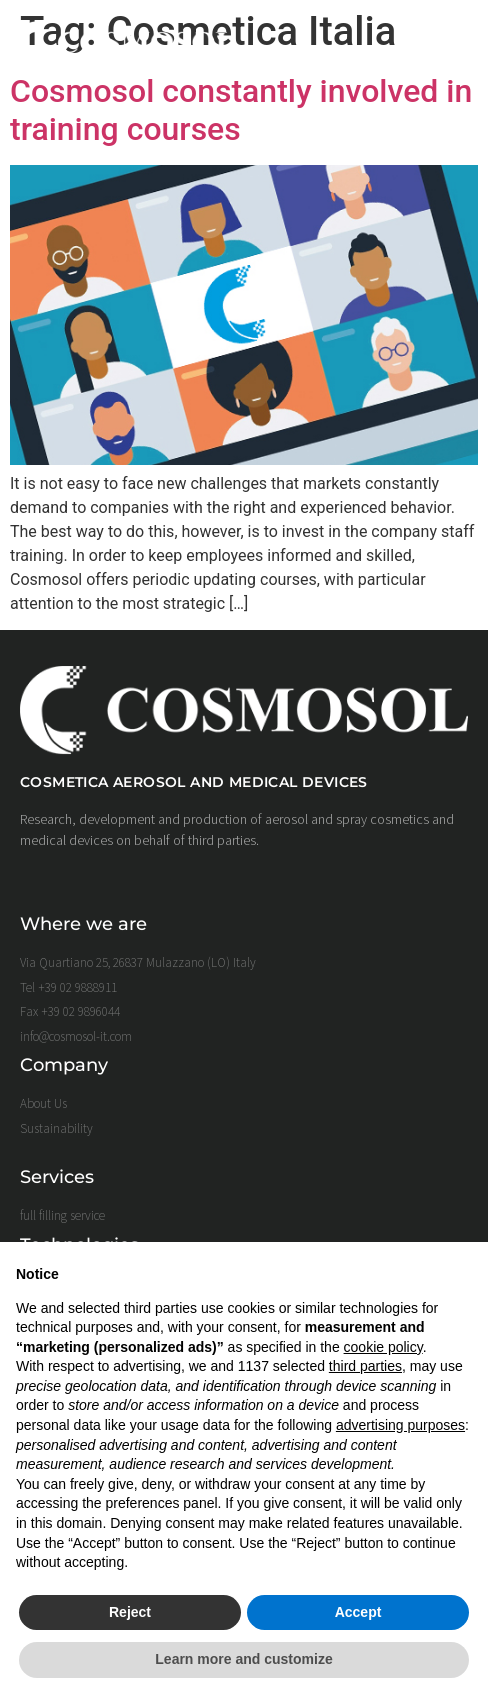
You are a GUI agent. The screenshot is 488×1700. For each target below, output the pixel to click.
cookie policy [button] (383, 1347)
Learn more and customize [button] (243, 1659)
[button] (450, 42)
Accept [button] (358, 1612)
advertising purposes (400, 1425)
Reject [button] (130, 1612)
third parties (365, 1366)
